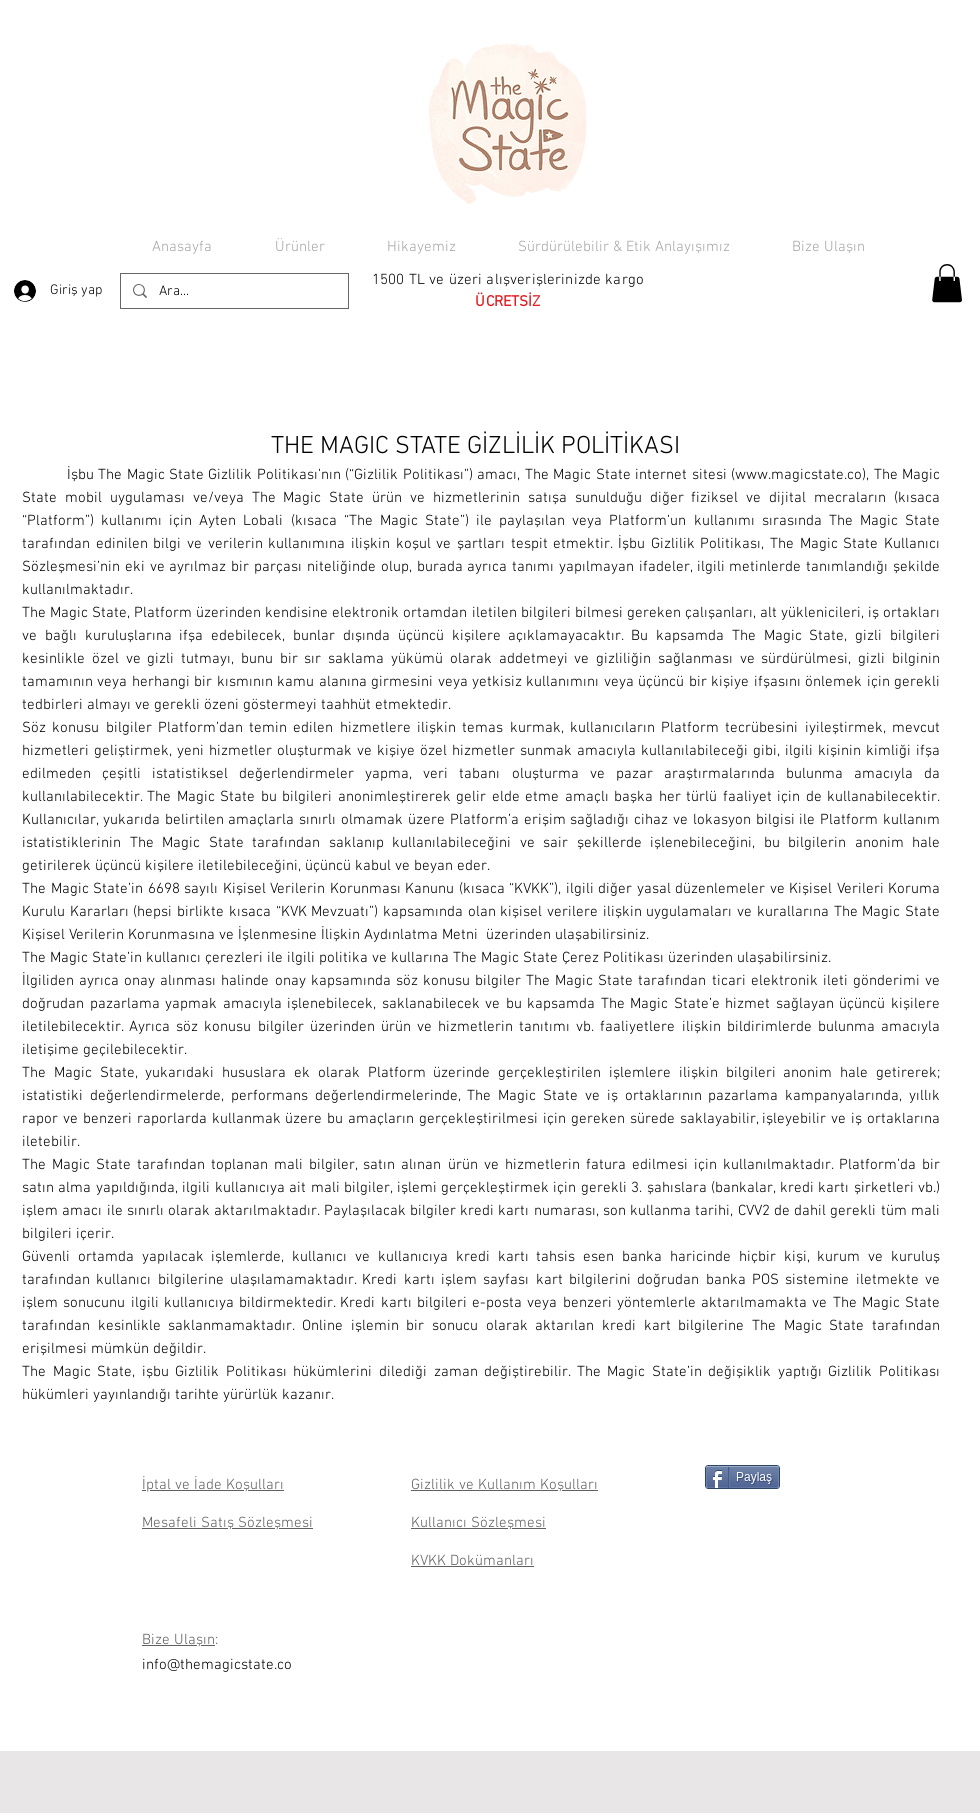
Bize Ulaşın (178, 1640)
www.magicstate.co (798, 475)
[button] (947, 283)
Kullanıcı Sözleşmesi (478, 1523)
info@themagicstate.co (217, 1665)
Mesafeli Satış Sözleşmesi (227, 1523)
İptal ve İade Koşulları (213, 1485)
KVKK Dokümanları (472, 1561)
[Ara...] (232, 292)
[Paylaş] (742, 1477)
